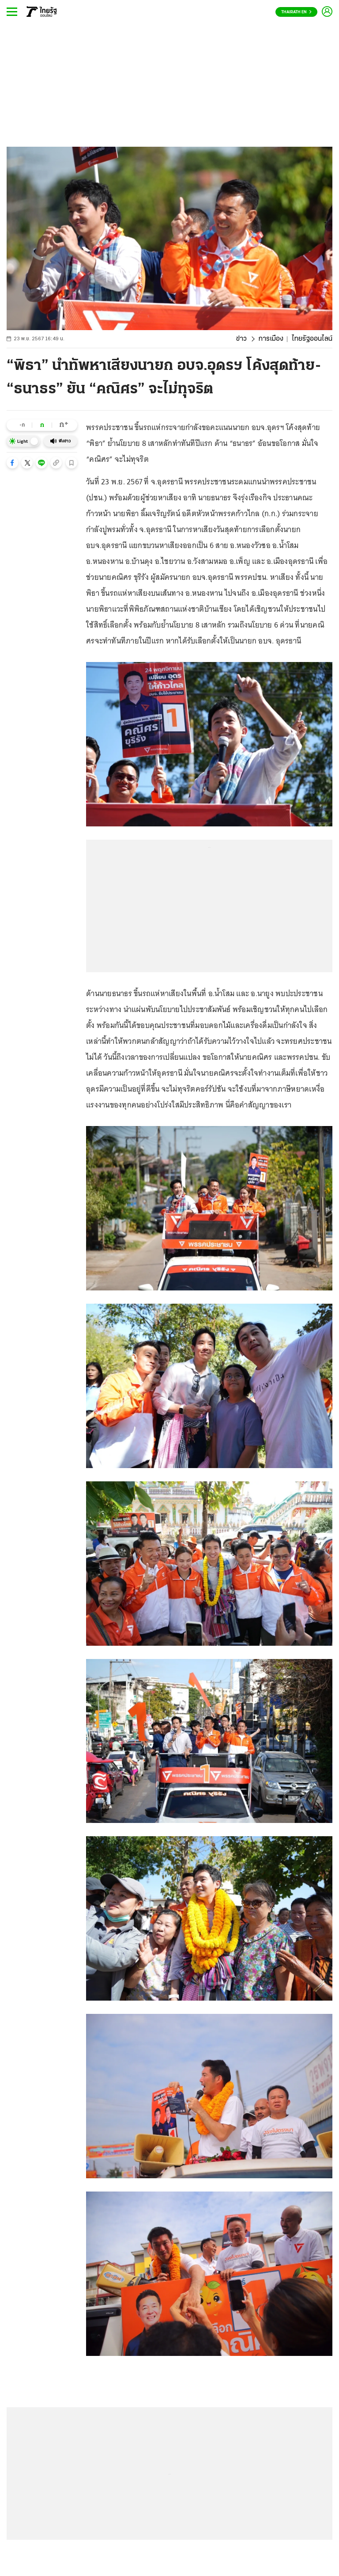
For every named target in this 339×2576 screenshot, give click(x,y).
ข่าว (241, 338)
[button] (12, 462)
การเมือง (270, 338)
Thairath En (296, 12)
